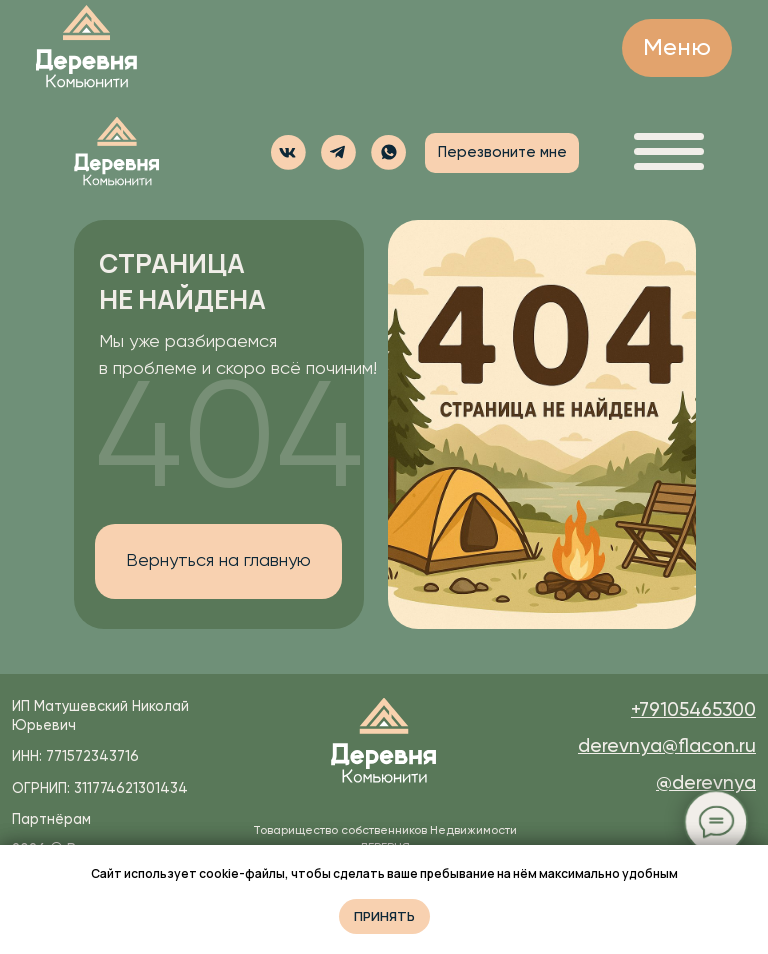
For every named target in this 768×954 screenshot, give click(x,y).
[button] (388, 152)
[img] (86, 48)
